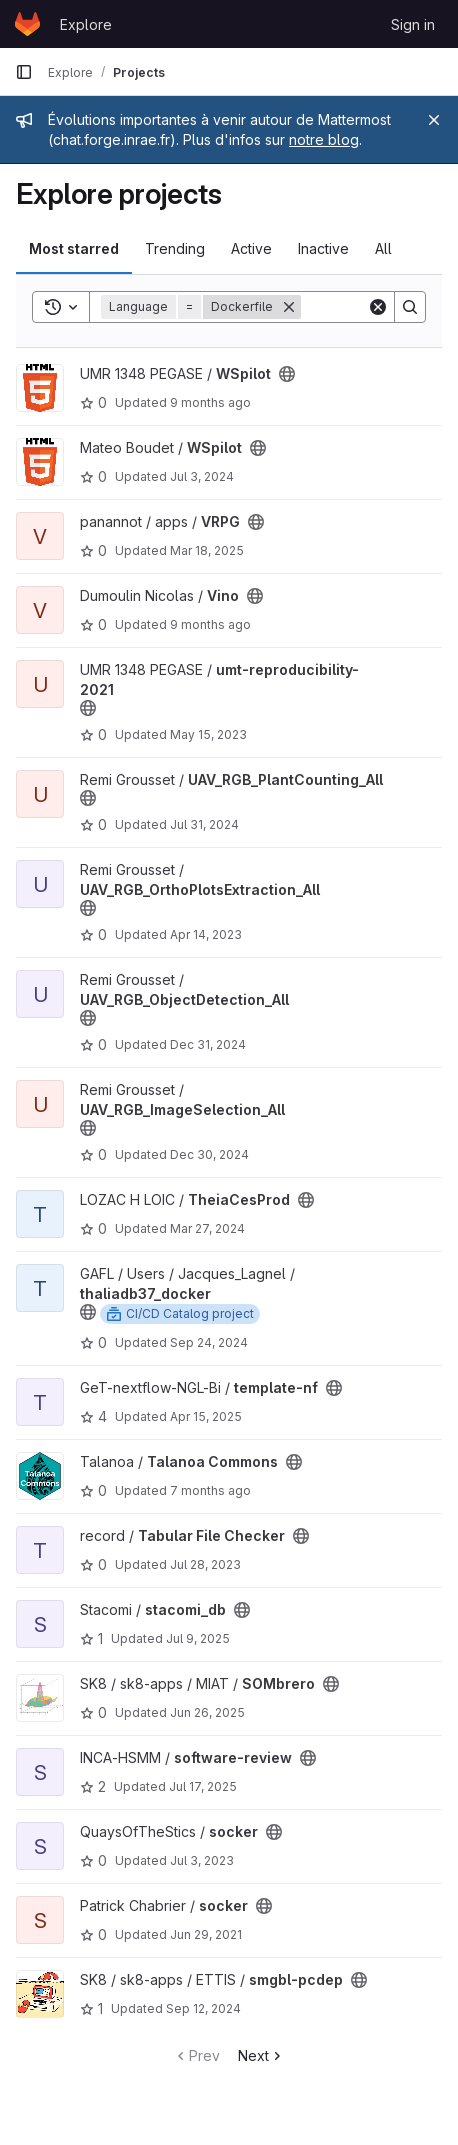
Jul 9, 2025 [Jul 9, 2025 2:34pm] (198, 1638)
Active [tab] (251, 248)
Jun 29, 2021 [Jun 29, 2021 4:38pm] (206, 1934)
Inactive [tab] (323, 248)
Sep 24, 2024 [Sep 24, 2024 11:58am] (209, 1342)
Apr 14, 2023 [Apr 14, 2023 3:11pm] (206, 934)
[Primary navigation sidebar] (24, 72)
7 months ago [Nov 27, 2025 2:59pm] (210, 1490)
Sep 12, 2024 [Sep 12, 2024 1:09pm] (203, 2008)
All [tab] (383, 248)
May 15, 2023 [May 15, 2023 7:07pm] (208, 734)
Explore (86, 24)
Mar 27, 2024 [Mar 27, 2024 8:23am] (207, 1228)
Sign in (413, 24)
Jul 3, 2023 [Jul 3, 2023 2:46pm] (202, 1860)
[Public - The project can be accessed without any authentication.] (287, 374)
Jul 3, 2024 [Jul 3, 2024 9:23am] (202, 476)
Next (261, 2055)
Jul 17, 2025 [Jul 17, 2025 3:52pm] (203, 1786)
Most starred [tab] (74, 248)
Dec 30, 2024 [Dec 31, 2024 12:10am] (209, 1154)
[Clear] (378, 307)
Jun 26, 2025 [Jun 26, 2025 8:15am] (207, 1712)
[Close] (434, 120)
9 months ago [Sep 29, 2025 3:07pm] (210, 624)
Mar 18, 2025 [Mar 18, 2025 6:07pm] (207, 550)
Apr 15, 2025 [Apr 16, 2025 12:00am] (206, 1416)
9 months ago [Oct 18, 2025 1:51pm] (210, 402)
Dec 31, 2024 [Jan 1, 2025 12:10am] (208, 1044)
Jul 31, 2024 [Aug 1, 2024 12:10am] (204, 824)
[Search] (410, 307)
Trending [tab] (175, 248)
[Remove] (289, 307)
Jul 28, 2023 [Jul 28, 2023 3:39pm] (205, 1564)
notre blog (324, 139)
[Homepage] (27, 24)
